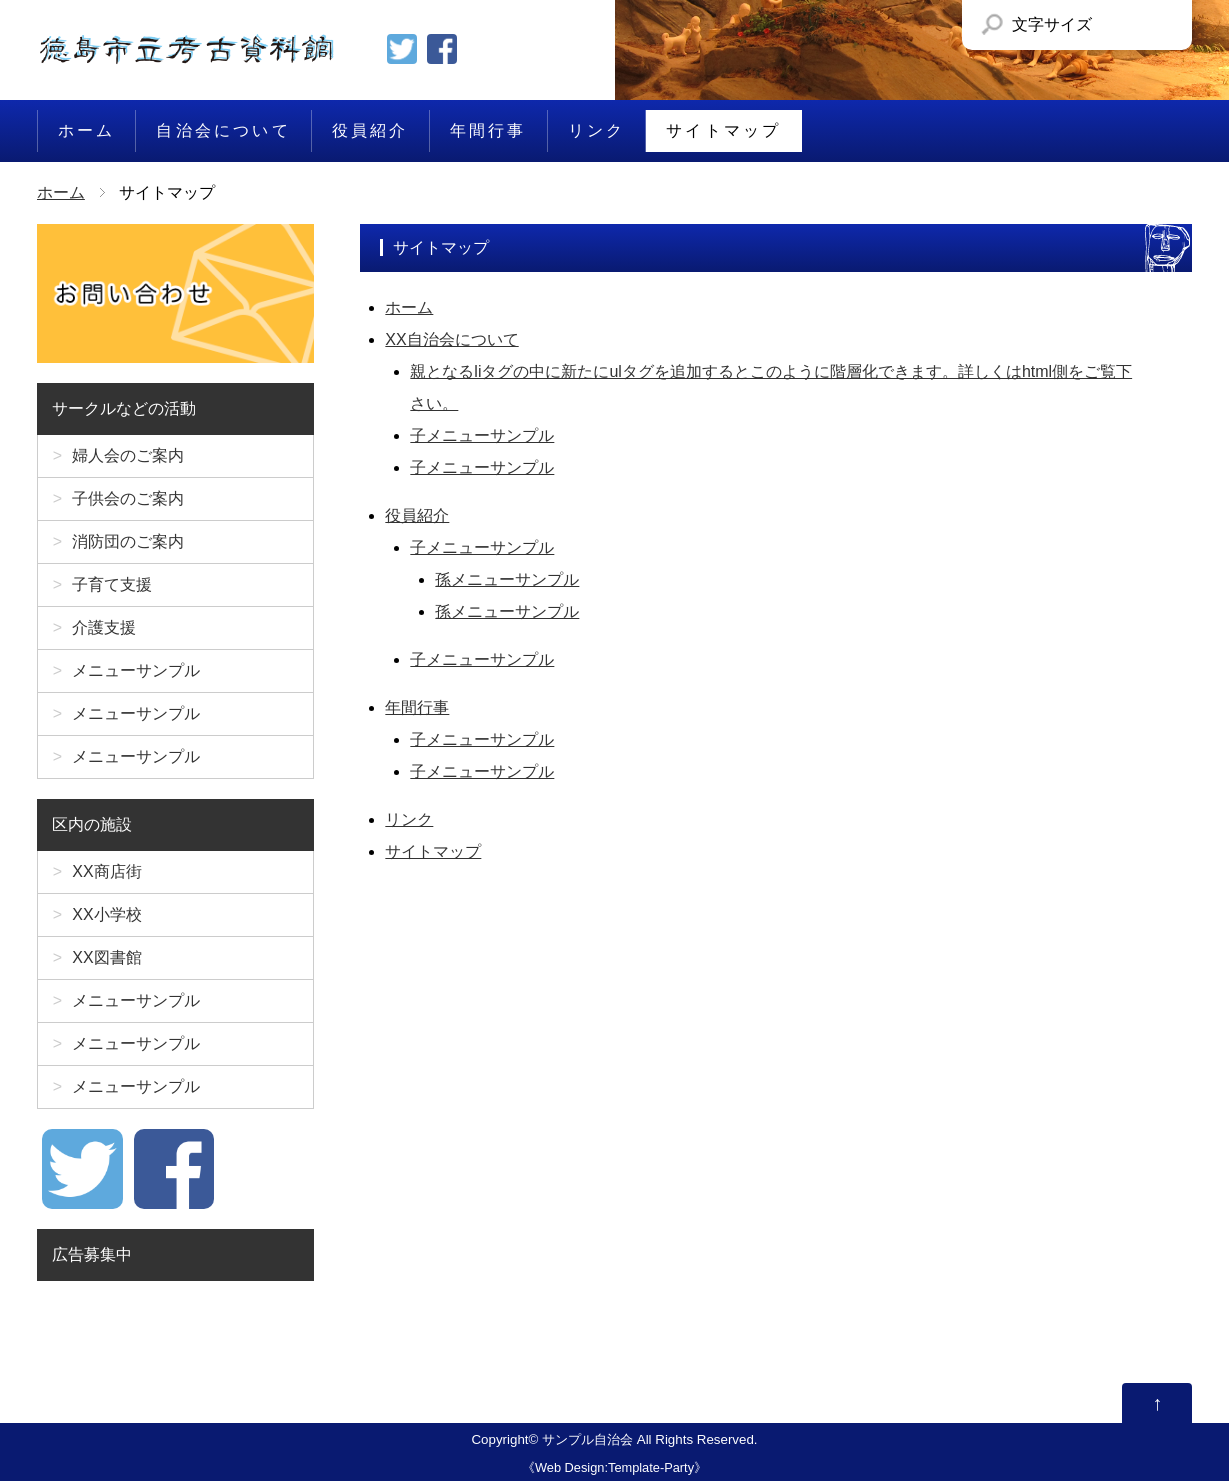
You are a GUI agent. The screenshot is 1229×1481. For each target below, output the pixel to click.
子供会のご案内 (128, 498)
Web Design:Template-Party (614, 1467)
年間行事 (488, 130)
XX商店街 (106, 871)
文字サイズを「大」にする (1157, 25)
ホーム (87, 130)
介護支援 (104, 627)
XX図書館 (106, 957)
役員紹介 (370, 130)
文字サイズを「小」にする (1112, 25)
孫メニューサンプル (507, 579)
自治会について (223, 130)
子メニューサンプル (482, 435)
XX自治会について (451, 339)
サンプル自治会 (587, 1439)
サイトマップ (723, 130)
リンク (597, 130)
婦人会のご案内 (128, 455)
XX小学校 (106, 914)
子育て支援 (112, 584)
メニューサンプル (136, 670)
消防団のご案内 (128, 541)
